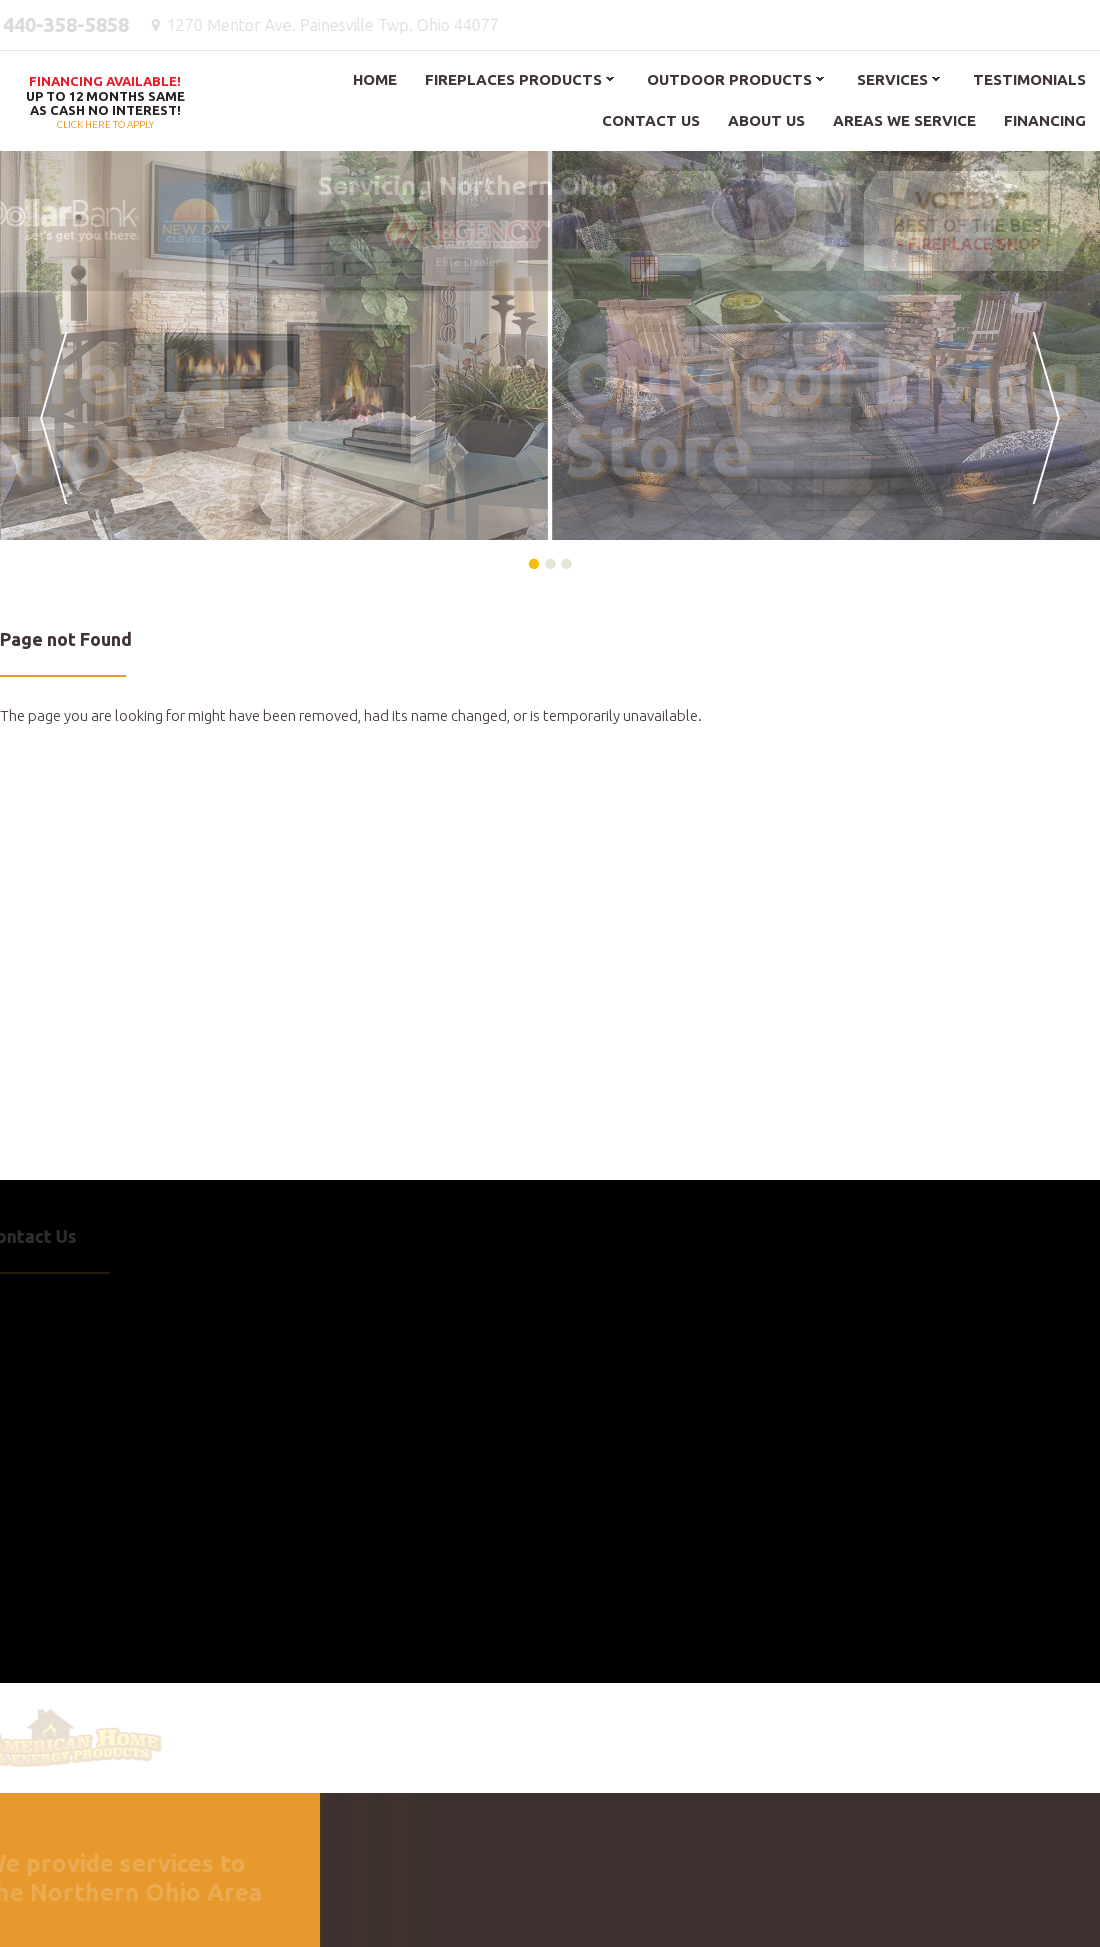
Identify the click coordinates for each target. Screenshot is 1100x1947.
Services (892, 79)
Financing (1045, 120)
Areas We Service (904, 120)
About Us (766, 120)
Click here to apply (105, 103)
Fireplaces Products (513, 79)
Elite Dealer (465, 237)
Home (375, 79)
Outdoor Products (729, 79)
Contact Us (651, 120)
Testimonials (1029, 79)
